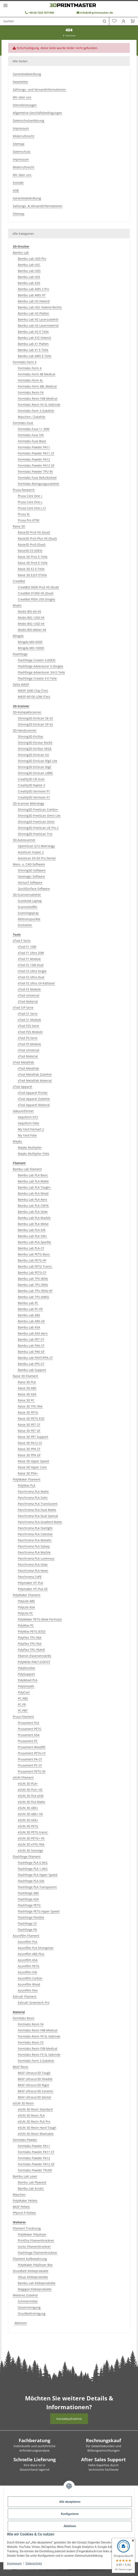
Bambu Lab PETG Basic (34, 1254)
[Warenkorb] (131, 21)
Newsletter (20, 82)
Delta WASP (21, 684)
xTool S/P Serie (23, 1008)
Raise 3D (19, 526)
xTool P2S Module (30, 1032)
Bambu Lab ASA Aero (32, 1333)
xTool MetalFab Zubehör (35, 1074)
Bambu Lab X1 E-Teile (33, 350)
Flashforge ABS (28, 1893)
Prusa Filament (23, 1717)
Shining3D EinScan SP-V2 (35, 724)
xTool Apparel (22, 1087)
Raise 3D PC (26, 1400)
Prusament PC (28, 1741)
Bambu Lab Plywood (32, 2182)
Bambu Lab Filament (27, 1169)
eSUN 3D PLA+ (28, 1784)
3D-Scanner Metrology (28, 803)
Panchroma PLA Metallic (35, 1540)
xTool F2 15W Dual (30, 965)
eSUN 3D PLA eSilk (30, 1796)
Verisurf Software (30, 882)
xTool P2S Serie (28, 1026)
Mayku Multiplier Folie (33, 1154)
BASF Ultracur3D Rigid (33, 2085)
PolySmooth (26, 1686)
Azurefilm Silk (27, 1972)
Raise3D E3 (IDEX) (30, 551)
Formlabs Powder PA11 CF (36, 453)
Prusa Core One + (30, 496)
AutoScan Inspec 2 (31, 852)
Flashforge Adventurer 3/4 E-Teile (41, 672)
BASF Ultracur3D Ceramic (35, 2091)
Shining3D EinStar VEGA (34, 749)
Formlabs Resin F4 (30, 392)
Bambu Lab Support (32, 1370)
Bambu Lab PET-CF (31, 1339)
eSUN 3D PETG (28, 1826)
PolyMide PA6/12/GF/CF (34, 1662)
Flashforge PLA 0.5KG (32, 1863)
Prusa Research (24, 490)
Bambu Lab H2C (29, 265)
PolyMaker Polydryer (32, 2234)
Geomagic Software (31, 876)
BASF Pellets (21, 2207)
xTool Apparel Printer (33, 1093)
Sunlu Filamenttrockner (34, 2247)
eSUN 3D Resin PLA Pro (34, 2121)
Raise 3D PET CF (29, 1425)
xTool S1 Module (29, 1020)
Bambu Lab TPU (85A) (33, 1279)
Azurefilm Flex (28, 1990)
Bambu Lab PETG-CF (32, 1272)
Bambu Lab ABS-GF (31, 1321)
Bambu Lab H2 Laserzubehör (38, 319)
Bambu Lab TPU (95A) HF (35, 1291)
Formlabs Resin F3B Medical (37, 2048)
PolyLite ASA (26, 1607)
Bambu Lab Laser (25, 2176)
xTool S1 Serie (27, 1014)
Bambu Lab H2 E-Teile (33, 332)
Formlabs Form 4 (24, 362)
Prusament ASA (28, 1735)
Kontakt (18, 183)
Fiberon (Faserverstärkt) (34, 1656)
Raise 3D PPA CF (29, 1449)
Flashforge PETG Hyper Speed (38, 1911)
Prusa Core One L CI (32, 508)
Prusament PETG (29, 1729)
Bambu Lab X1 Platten (33, 344)
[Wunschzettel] (114, 21)
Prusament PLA (28, 1723)
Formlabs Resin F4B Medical (37, 398)
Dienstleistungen (25, 105)
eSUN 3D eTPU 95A (31, 1844)
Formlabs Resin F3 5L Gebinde (39, 2055)
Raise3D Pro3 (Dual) (31, 545)
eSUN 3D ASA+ (28, 1820)
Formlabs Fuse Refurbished (37, 478)
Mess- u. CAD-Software (29, 864)
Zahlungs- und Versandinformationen (39, 89)
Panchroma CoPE (30, 1577)
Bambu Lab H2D (29, 271)
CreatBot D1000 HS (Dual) (35, 593)
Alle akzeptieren (69, 2501)
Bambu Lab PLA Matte (33, 1181)
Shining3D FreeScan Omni (36, 822)
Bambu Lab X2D (29, 283)
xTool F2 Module (29, 989)
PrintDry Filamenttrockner (36, 2240)
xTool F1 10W (27, 947)
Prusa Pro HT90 (28, 520)
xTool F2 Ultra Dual (31, 977)
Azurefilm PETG (28, 1966)
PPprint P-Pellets (24, 2213)
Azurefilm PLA (27, 1942)
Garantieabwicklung (27, 74)
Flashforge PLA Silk (31, 1881)
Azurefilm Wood (29, 1984)
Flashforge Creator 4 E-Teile (37, 678)
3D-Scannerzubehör (27, 895)
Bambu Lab (21, 252)
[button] (123, 21)
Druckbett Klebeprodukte (30, 2271)
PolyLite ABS (26, 1601)
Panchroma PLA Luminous (36, 1558)
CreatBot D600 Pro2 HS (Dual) (38, 587)
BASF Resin (20, 2067)
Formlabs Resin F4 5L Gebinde (39, 405)
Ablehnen (70, 2526)
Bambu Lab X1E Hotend (34, 338)
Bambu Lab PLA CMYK (33, 1206)
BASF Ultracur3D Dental (34, 2097)
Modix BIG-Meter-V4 (32, 630)
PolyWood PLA (27, 1680)
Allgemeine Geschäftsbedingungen (37, 113)
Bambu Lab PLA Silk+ (32, 1236)
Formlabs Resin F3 (30, 2042)
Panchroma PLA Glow (32, 1564)
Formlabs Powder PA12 (34, 459)
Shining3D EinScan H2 (33, 755)
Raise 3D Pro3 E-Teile (32, 563)
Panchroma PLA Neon (33, 1571)
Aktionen (20, 2323)
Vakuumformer (23, 1111)
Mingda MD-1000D (31, 648)
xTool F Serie (21, 941)
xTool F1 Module (29, 959)
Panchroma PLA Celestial (35, 1534)
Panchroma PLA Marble (34, 1552)
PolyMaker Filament (26, 1479)
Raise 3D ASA (27, 1394)
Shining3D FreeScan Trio (35, 834)
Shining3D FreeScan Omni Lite (39, 816)
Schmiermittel (28, 2301)
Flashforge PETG (29, 1905)
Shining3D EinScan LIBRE (35, 773)
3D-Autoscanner (24, 840)
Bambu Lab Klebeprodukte (36, 2283)
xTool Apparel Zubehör (34, 1099)
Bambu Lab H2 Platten (33, 313)
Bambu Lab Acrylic (31, 2188)
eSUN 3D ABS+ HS (30, 1814)
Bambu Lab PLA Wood (33, 1193)
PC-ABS (23, 1698)
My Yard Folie (27, 1135)
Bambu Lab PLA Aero (32, 1199)
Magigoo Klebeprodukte (34, 2289)
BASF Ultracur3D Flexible (35, 2079)
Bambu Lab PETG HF (32, 1260)
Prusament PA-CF (30, 1759)
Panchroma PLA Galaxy (34, 1546)
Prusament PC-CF (30, 1765)
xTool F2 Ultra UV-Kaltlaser (36, 983)
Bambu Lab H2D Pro (32, 259)
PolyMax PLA (26, 1485)
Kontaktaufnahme (69, 2419)
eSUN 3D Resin (23, 2103)
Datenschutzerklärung (28, 121)
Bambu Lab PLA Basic (33, 1175)
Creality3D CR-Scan (31, 779)
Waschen (19, 2194)
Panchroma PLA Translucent (37, 1504)
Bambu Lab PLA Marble (34, 1218)
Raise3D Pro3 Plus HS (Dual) (37, 538)
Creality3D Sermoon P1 (34, 791)
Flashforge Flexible (31, 1917)
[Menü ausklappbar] (5, 3)
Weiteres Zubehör (25, 2295)
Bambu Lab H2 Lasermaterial (38, 325)
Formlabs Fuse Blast (32, 441)
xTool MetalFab (23, 1062)
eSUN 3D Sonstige (30, 1850)
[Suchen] (56, 21)
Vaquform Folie (28, 1123)
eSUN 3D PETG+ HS (31, 1838)
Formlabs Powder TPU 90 (35, 471)
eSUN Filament (23, 1777)
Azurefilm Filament (26, 1936)
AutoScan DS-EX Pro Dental (37, 858)
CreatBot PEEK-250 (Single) (36, 599)
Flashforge (20, 654)
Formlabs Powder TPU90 (35, 2170)
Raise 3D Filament (25, 1376)
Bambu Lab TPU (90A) (33, 1285)
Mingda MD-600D (30, 642)
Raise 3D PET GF (29, 1431)
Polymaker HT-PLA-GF (33, 1589)
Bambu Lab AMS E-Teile (34, 356)
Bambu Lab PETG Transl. (35, 1266)
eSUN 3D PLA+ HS (30, 1790)
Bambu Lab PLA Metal (33, 1224)
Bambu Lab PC (28, 1303)
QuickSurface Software (34, 889)
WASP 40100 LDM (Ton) (34, 697)
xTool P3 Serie (27, 1038)
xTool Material (28, 1001)
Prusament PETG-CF (32, 1753)
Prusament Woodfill (31, 1747)
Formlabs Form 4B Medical (36, 374)
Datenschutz (34, 2563)
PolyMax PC (26, 1625)
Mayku (17, 1141)
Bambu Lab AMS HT (32, 295)
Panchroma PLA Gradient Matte (40, 1522)
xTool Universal (28, 995)
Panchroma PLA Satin (33, 1498)
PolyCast (24, 1692)
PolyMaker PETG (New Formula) (40, 1619)
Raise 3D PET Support (33, 1437)
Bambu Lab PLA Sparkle (34, 1242)
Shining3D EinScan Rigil (34, 767)
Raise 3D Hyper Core (32, 1467)
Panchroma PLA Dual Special (38, 1516)
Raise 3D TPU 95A (30, 1406)
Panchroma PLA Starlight (35, 1528)
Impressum (14, 2563)
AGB (16, 190)
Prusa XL (24, 514)
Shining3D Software (32, 870)
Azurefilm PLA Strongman (36, 1948)
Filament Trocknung (27, 2228)
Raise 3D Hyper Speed (33, 1461)
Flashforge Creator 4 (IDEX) (36, 660)
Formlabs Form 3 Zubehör (36, 411)
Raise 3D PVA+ (28, 1473)
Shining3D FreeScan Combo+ (38, 809)
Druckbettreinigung (31, 2313)
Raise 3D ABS (27, 1388)
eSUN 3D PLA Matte (31, 1802)
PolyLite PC (25, 1613)
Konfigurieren (70, 2514)
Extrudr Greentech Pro (33, 2003)
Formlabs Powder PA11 (34, 447)
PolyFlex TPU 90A (29, 1638)
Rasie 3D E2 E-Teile (31, 569)
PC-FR (22, 1704)
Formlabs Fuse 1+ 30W (33, 429)
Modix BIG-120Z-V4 (31, 624)
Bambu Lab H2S (29, 277)
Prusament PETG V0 (31, 1771)
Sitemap (18, 144)
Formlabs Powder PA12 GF (36, 465)
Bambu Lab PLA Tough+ (34, 1187)
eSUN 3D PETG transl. (33, 1832)
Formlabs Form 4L (30, 380)
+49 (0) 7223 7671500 (39, 12)
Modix (17, 605)
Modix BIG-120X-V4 (31, 618)
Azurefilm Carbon (30, 1978)
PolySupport (26, 1674)
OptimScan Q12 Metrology (36, 846)
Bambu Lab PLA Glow (32, 1212)
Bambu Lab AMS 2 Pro (33, 289)
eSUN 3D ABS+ (28, 1808)
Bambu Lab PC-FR (30, 1309)
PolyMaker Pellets (25, 2201)
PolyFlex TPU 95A (29, 1644)
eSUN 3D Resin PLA (31, 2115)
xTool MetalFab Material (35, 1081)
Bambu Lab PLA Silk (31, 1230)
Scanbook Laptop (30, 901)
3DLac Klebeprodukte (33, 2277)
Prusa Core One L (30, 502)
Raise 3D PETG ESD (31, 1418)
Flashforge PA (27, 1930)
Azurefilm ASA (28, 1960)
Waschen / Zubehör (31, 417)
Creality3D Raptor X (31, 785)
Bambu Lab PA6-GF (31, 1352)
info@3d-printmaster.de (95, 12)
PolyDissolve (26, 1668)
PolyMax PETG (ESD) (31, 1631)
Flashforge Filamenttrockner (37, 2253)
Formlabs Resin (23, 2018)
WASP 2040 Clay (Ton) (33, 691)
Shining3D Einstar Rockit (35, 743)
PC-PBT (23, 1711)
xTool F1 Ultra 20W (31, 953)
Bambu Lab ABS (29, 1315)
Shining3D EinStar (30, 736)
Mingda (18, 636)
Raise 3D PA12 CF (30, 1443)
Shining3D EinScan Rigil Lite (37, 761)
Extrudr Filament (24, 1996)
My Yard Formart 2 (31, 1129)
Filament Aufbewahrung (30, 2259)
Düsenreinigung (29, 2307)
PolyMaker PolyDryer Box (35, 2265)
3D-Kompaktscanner (27, 712)
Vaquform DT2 (28, 1117)
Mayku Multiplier (30, 1147)
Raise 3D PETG (28, 1412)
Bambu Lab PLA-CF (31, 1248)
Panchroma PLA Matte (33, 1491)
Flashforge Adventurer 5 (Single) (40, 666)
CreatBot (19, 581)
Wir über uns (22, 97)
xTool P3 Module (29, 1044)
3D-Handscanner (25, 730)
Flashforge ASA (28, 1899)
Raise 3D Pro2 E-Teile (32, 557)
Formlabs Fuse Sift (31, 435)
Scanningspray (28, 913)
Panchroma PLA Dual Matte (37, 1510)
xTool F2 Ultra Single (32, 971)
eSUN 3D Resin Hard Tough (37, 2128)
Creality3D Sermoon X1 (34, 797)
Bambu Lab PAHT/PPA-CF (35, 1358)
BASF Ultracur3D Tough (34, 2073)
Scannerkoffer (27, 907)
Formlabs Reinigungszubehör (38, 484)
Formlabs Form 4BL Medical (37, 386)
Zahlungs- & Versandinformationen (37, 206)
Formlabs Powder (25, 2140)
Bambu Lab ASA (29, 1327)
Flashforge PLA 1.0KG (32, 1869)
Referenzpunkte (29, 919)
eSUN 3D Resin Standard (35, 2109)
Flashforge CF (27, 1923)
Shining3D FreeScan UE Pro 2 (38, 828)
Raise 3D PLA (27, 1382)
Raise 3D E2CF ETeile (32, 575)
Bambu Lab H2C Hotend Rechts (40, 307)
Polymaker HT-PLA (30, 1583)
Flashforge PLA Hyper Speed (37, 1875)
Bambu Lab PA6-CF (31, 1345)
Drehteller (25, 925)
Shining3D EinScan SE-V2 (35, 718)
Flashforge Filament (27, 1857)
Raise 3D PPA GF (29, 1455)
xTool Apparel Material (34, 1105)
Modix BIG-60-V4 (29, 611)
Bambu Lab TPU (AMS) (33, 1297)
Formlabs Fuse (23, 423)
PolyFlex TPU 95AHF (31, 1650)
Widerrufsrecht (23, 136)
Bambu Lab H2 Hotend (34, 301)
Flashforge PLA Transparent (37, 1887)
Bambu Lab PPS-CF (31, 1364)
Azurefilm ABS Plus (31, 1954)
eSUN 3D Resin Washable (36, 2134)
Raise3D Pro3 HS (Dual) (34, 532)
